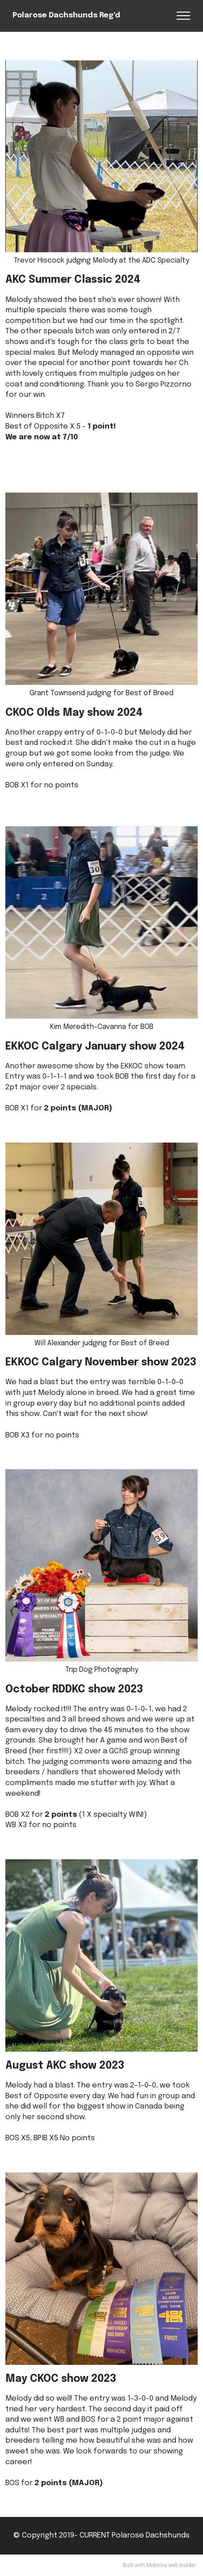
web (173, 2565)
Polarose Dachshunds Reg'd (66, 15)
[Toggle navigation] (183, 15)
